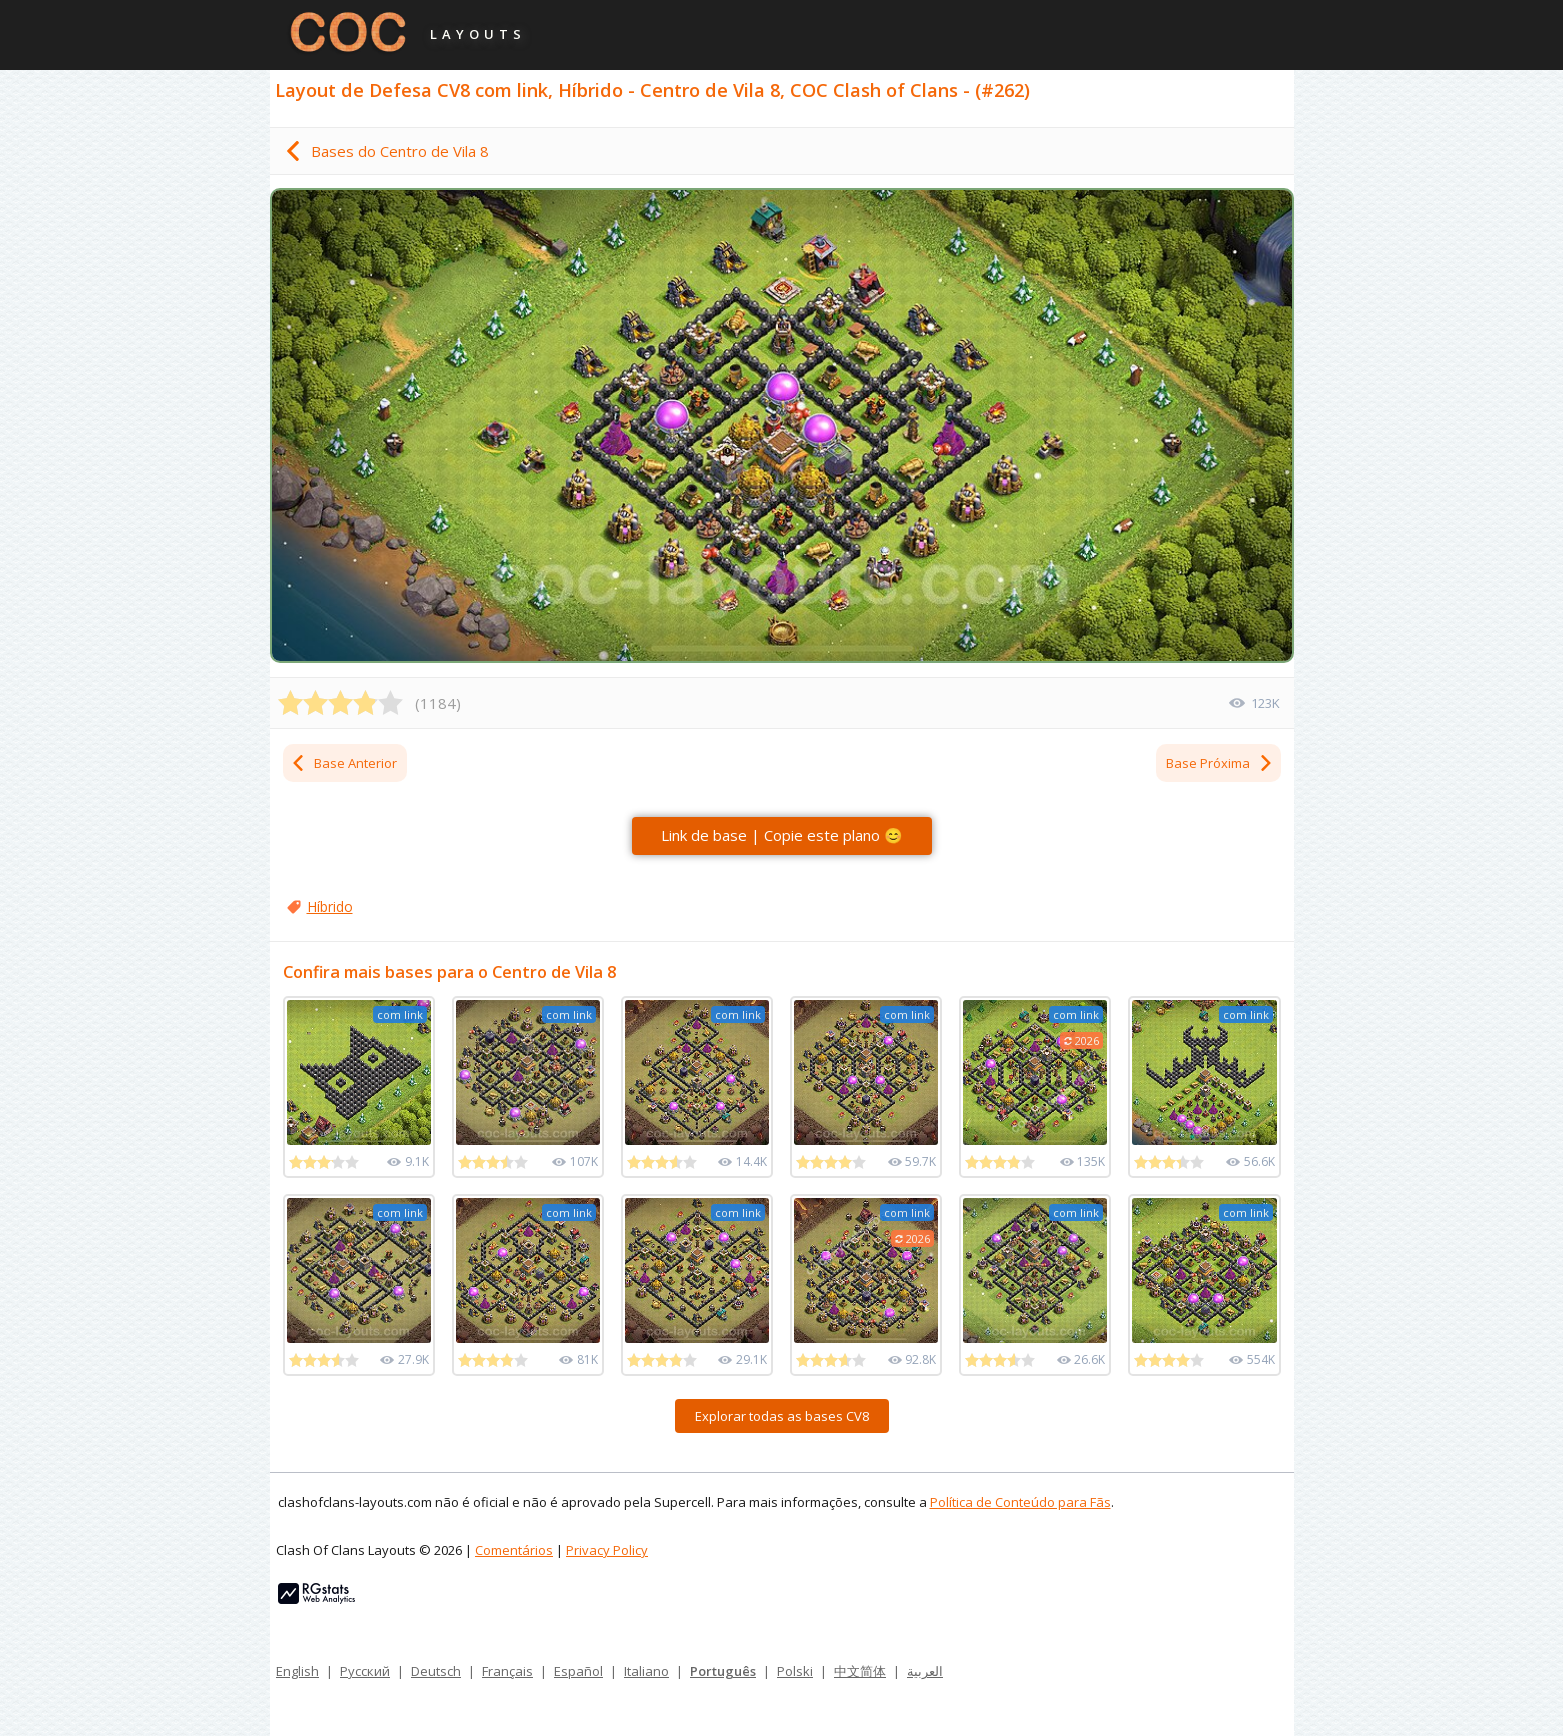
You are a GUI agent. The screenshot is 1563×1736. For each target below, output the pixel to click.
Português (723, 1671)
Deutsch (436, 1671)
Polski (795, 1671)
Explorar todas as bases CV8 (782, 1416)
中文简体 (860, 1671)
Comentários (514, 1550)
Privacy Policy (607, 1550)
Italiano (646, 1671)
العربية (925, 1671)
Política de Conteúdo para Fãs (1020, 1502)
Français (507, 1671)
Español (578, 1671)
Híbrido (330, 906)
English (297, 1671)
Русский (365, 1671)
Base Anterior (343, 763)
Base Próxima (1220, 763)
